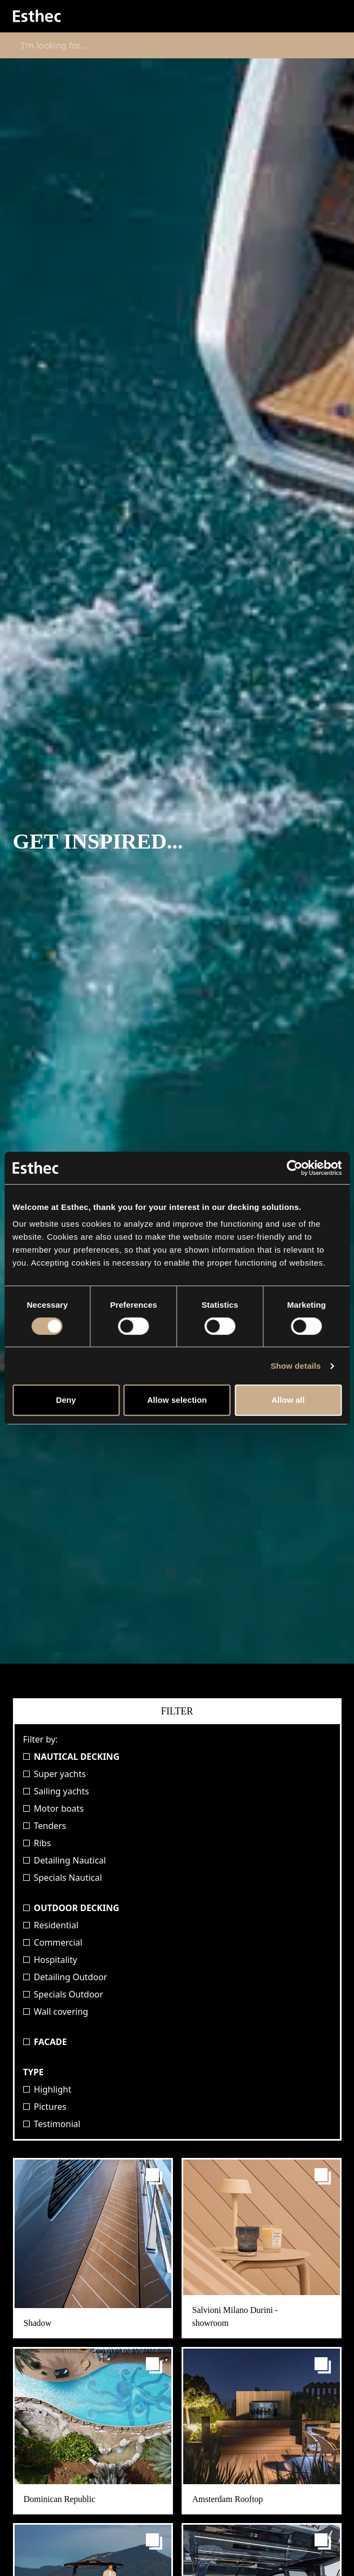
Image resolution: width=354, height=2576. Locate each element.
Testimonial (52, 2124)
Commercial (53, 1942)
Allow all (288, 1399)
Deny (66, 1399)
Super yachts (54, 1774)
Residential (51, 1925)
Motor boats (53, 1808)
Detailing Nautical (64, 1860)
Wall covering (56, 2011)
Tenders (44, 1826)
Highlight (47, 2089)
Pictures (44, 2107)
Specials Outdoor (63, 1994)
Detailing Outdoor (65, 1977)
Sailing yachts (56, 1791)
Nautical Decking (71, 1757)
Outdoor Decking (71, 1908)
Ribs (37, 1843)
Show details (296, 1365)
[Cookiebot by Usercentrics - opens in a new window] (294, 1168)
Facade (45, 2042)
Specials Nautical (62, 1878)
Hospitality (50, 1960)
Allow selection (177, 1399)
